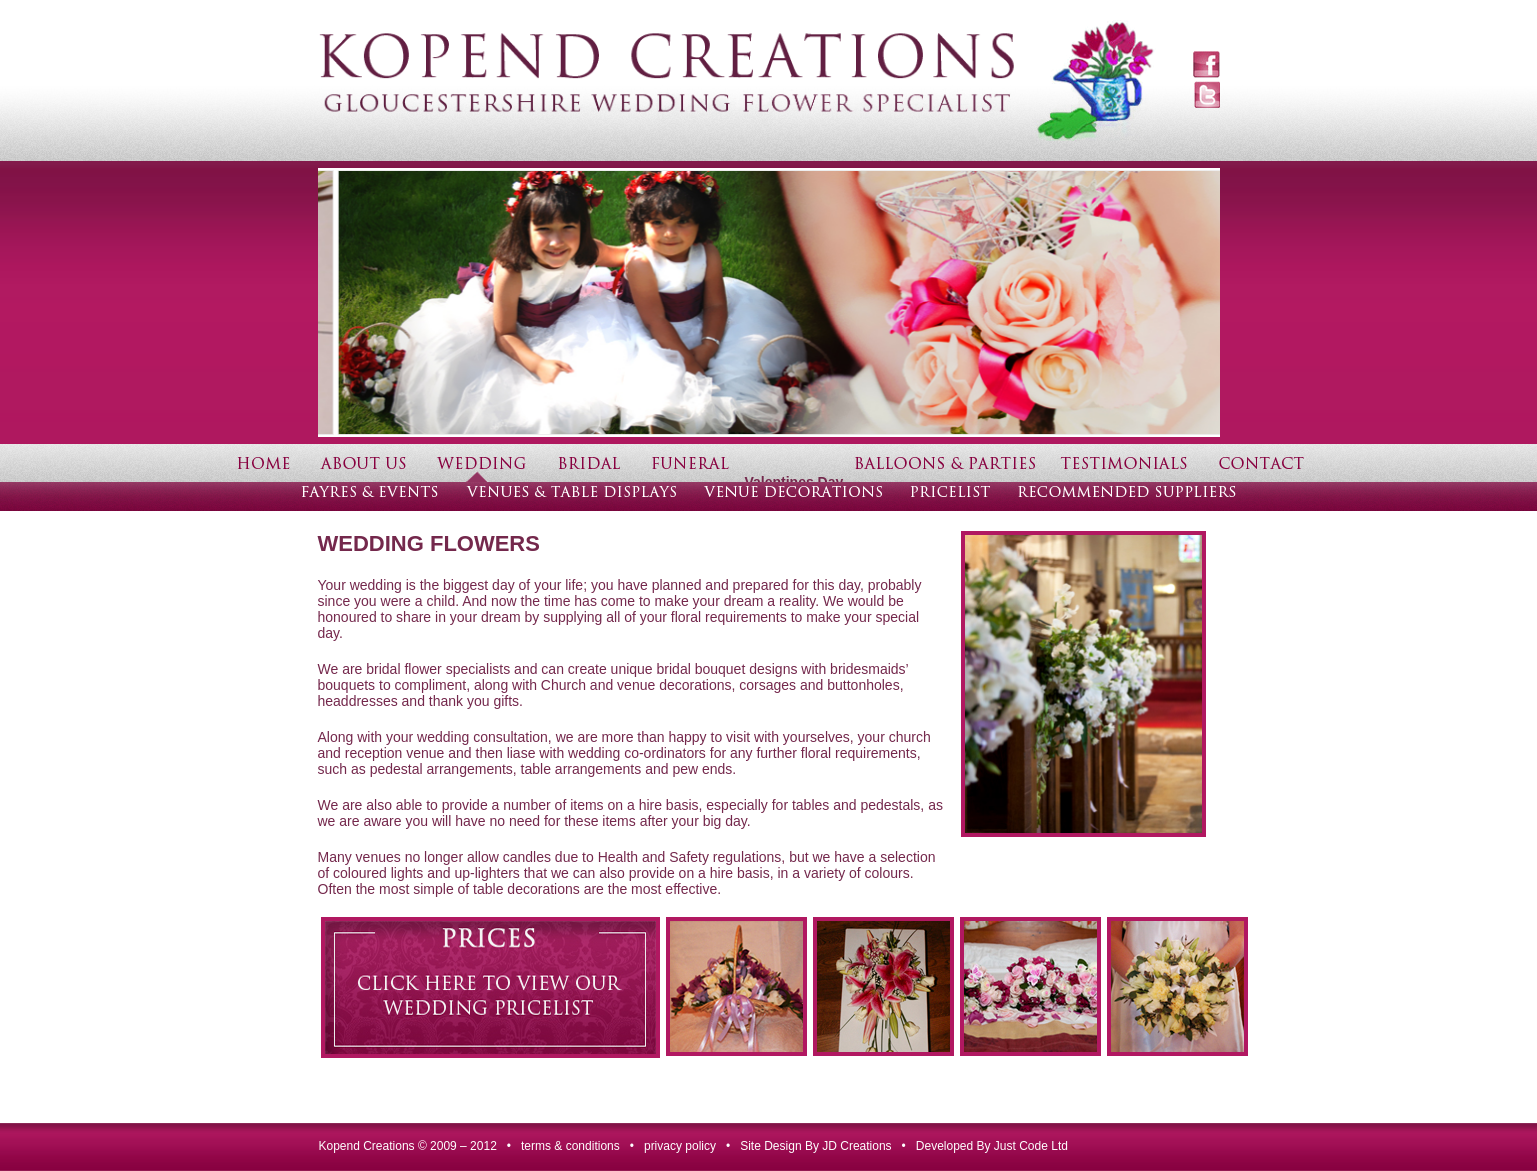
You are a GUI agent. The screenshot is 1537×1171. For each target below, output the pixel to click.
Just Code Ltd (1031, 1146)
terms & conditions (570, 1146)
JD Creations (856, 1146)
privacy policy (680, 1146)
